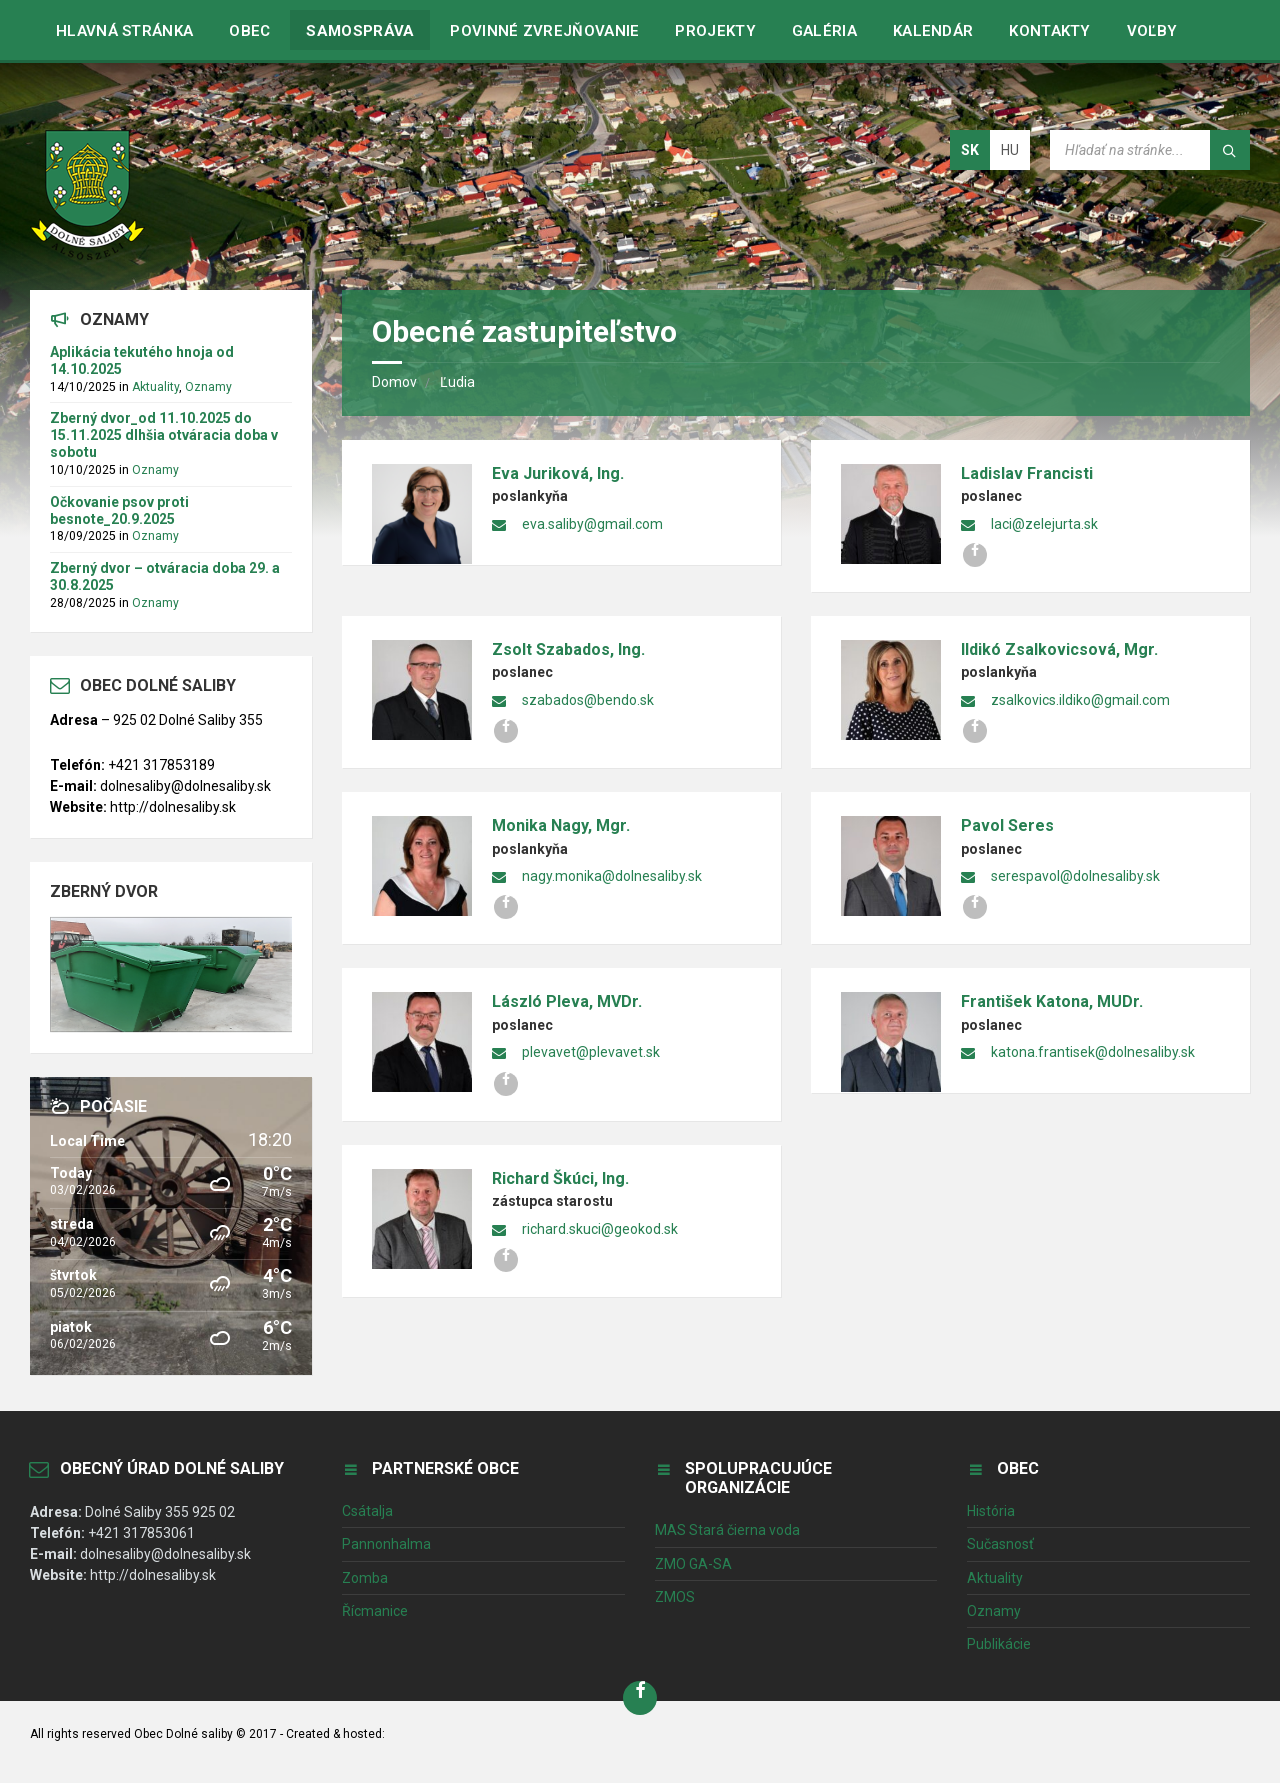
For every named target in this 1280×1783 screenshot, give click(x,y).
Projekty (715, 31)
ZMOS (675, 1597)
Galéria (824, 31)
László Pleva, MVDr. (567, 1001)
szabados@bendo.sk (588, 700)
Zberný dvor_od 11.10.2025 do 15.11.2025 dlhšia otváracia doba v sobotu (164, 435)
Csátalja (367, 1511)
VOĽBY (1152, 31)
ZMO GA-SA (693, 1564)
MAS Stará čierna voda (727, 1530)
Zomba (365, 1578)
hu (1010, 150)
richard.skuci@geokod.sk (600, 1229)
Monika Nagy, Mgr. (561, 825)
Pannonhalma (386, 1544)
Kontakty (1049, 31)
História (991, 1511)
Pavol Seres (1007, 825)
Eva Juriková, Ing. (558, 473)
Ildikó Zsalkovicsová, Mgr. (1059, 649)
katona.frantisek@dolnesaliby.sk (1093, 1052)
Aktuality (155, 387)
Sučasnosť (1000, 1544)
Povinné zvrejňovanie (544, 31)
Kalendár (933, 31)
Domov (394, 382)
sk (970, 150)
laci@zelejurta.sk (1044, 524)
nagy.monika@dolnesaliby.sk (612, 876)
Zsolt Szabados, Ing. (568, 649)
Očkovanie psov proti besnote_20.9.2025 (119, 510)
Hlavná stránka (124, 31)
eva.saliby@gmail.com (592, 524)
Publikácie (999, 1644)
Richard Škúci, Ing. (560, 1178)
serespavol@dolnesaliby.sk (1075, 876)
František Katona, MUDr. (1052, 1001)
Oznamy (208, 387)
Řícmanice (375, 1611)
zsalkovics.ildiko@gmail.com (1080, 700)
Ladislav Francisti (1027, 473)
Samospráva (360, 31)
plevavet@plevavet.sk (591, 1052)
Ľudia (457, 382)
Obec (249, 31)
